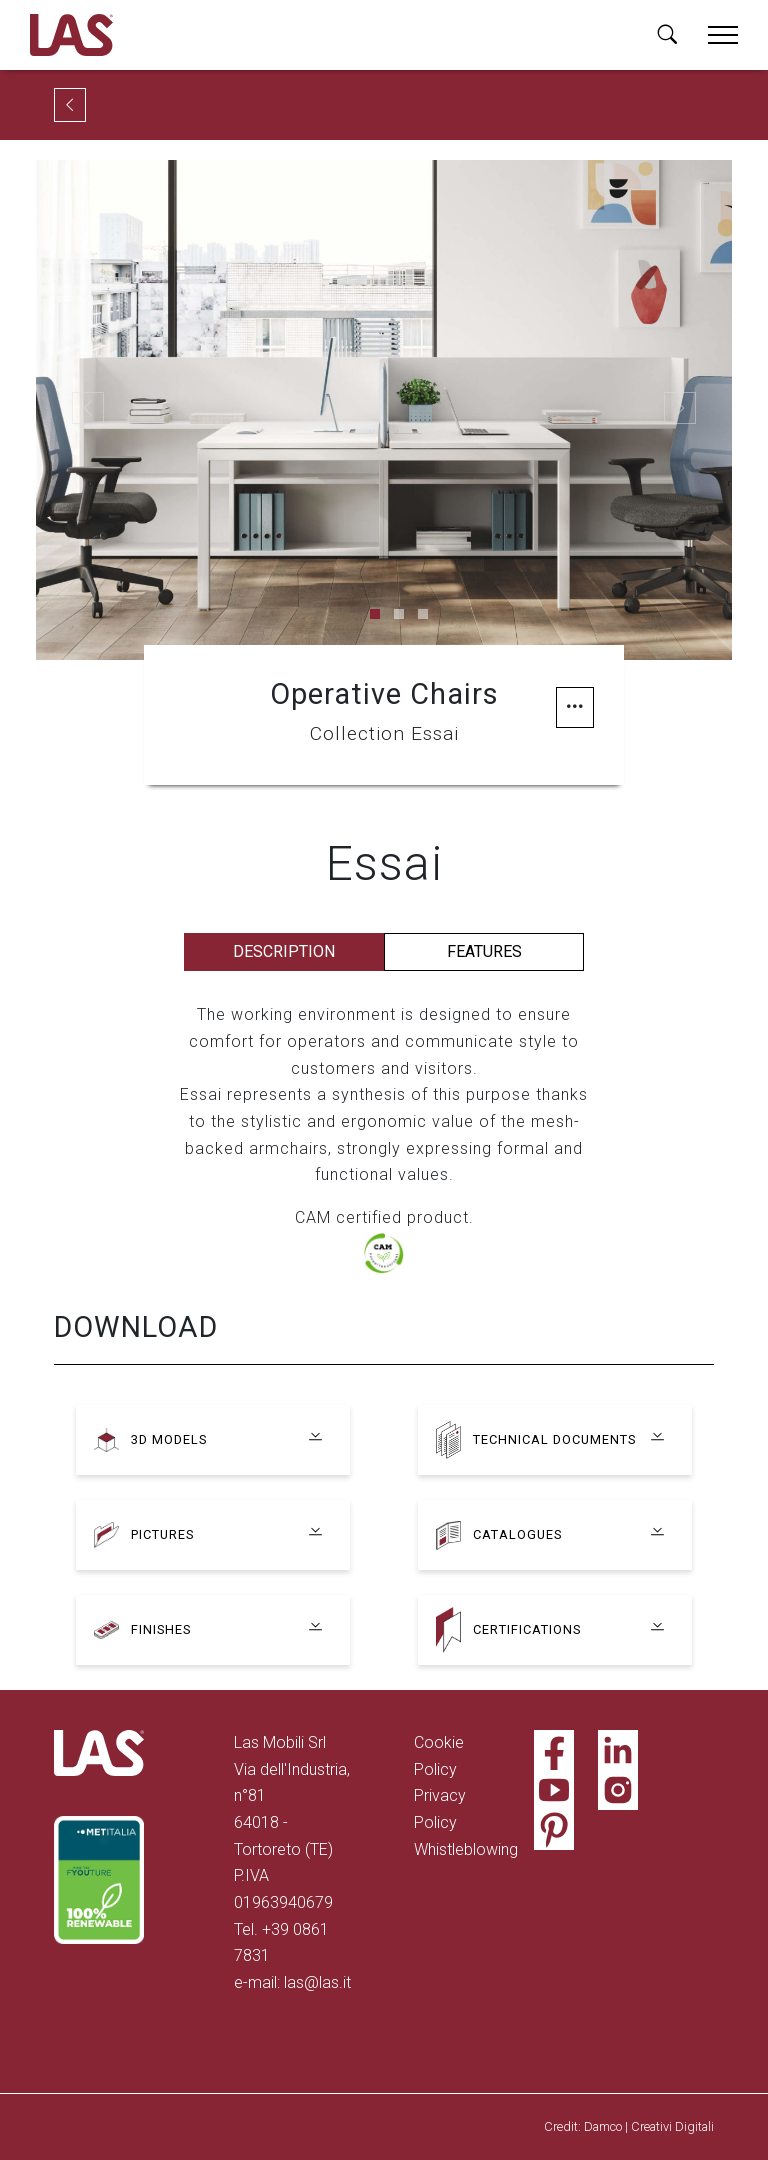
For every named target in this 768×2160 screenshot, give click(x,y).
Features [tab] (484, 951)
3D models (169, 1439)
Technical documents (554, 1439)
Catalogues (517, 1534)
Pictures (162, 1534)
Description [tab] (284, 951)
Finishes (161, 1629)
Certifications (527, 1629)
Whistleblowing (466, 1849)
